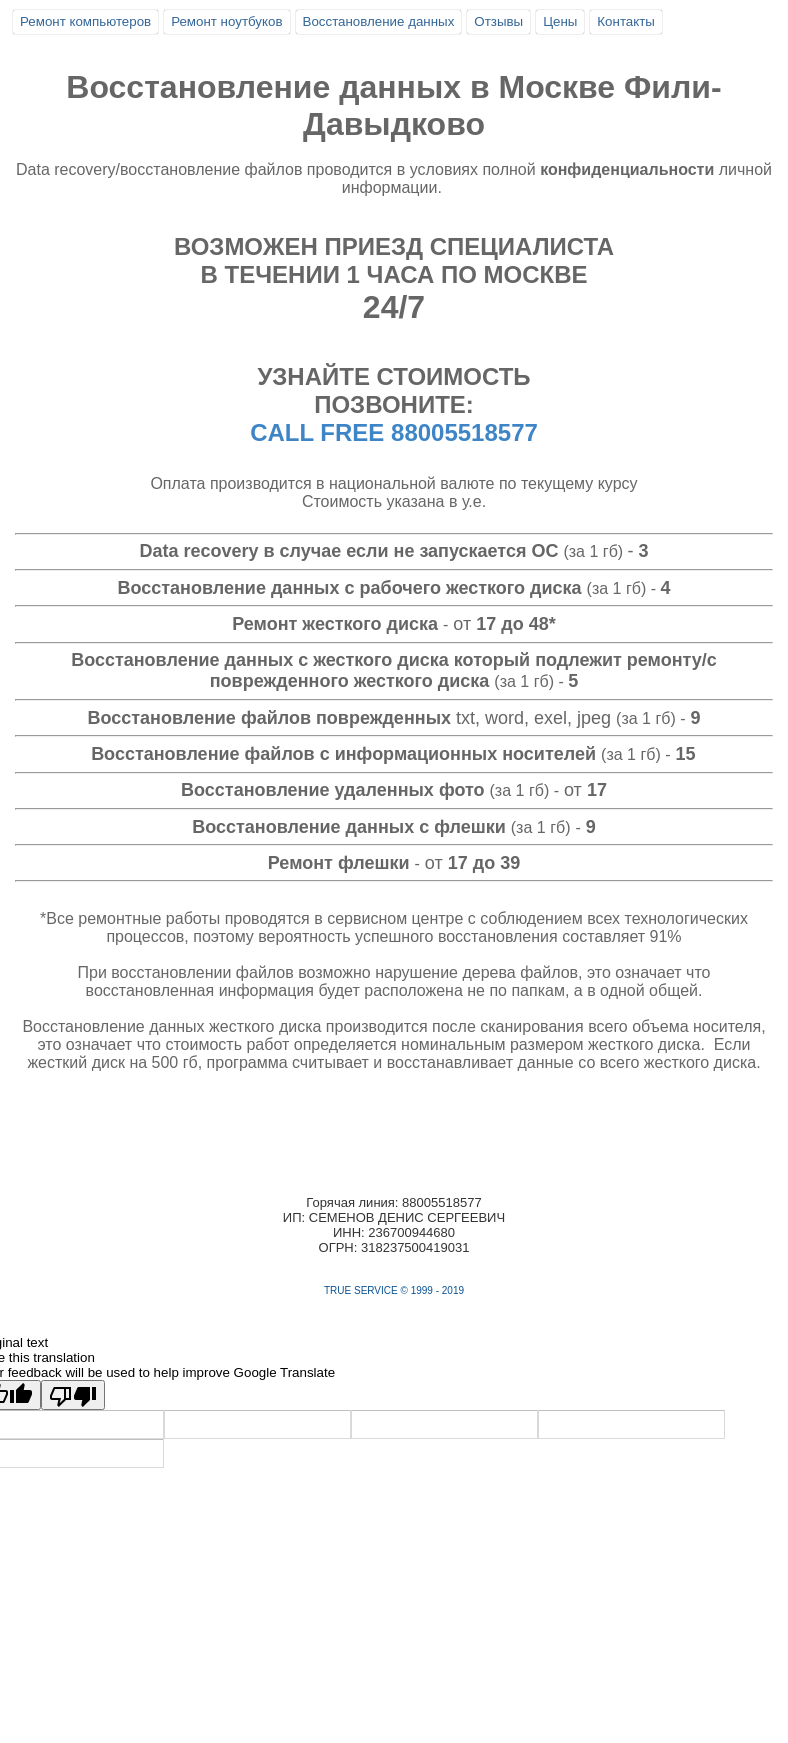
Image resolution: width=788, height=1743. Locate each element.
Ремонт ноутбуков (226, 21)
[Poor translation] (73, 1395)
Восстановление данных (379, 21)
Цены (560, 21)
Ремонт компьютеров (85, 21)
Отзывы (498, 21)
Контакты (626, 21)
